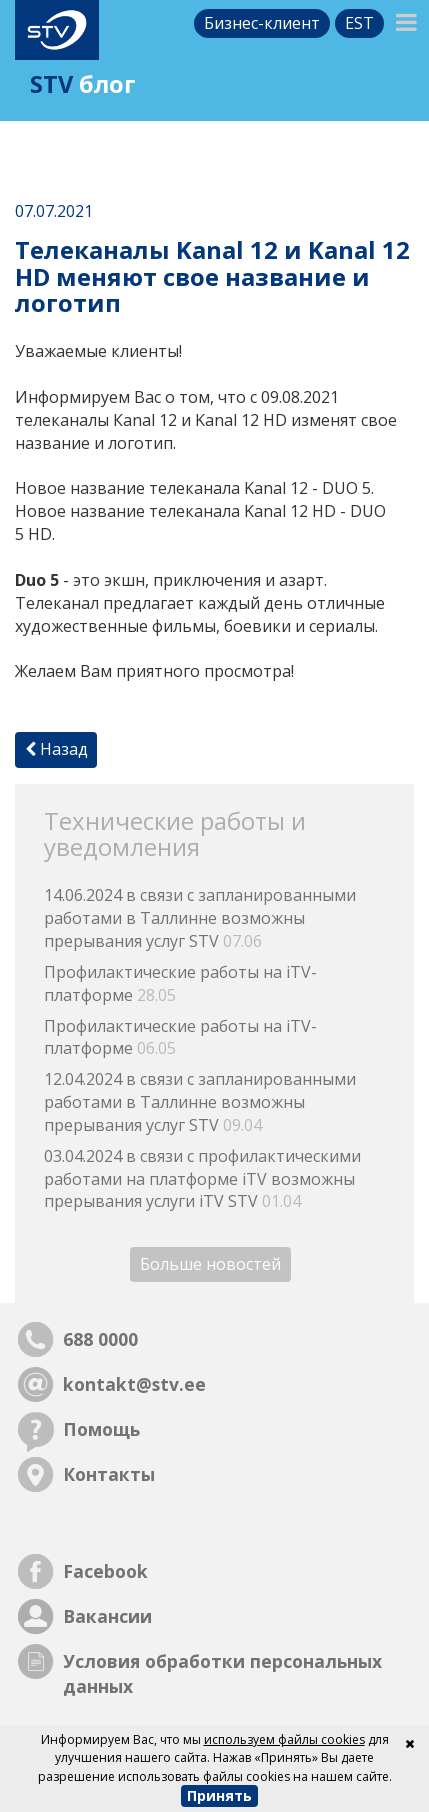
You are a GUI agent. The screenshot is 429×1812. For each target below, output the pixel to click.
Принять (219, 1795)
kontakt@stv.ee (134, 1384)
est (359, 23)
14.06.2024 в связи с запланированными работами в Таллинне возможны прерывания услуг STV (200, 918)
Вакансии (107, 1616)
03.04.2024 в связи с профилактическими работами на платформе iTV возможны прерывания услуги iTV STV (202, 1179)
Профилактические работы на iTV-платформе (180, 983)
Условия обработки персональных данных (222, 1673)
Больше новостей (210, 1264)
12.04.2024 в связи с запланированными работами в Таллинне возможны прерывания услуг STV (200, 1102)
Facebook (105, 1571)
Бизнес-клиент (262, 23)
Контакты (109, 1474)
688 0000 (100, 1339)
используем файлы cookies (284, 1739)
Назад (56, 749)
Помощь (101, 1429)
